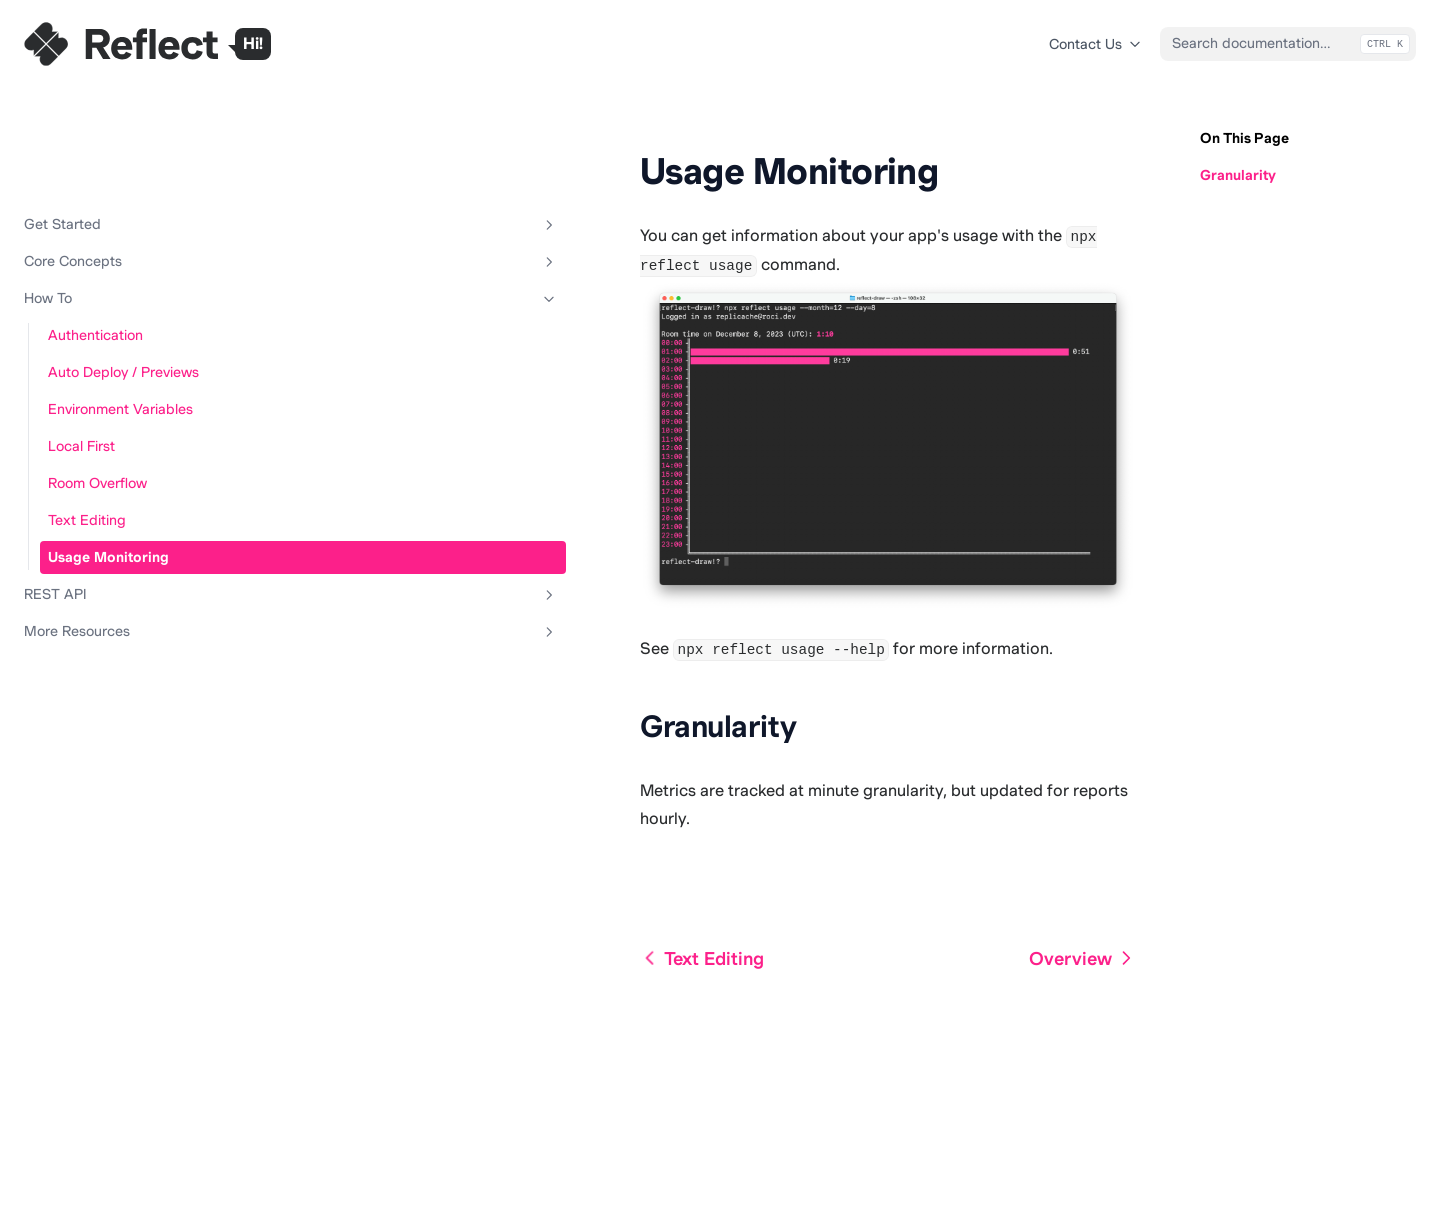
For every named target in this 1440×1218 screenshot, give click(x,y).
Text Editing (87, 432)
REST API (123, 507)
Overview (1082, 1124)
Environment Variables (120, 321)
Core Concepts (123, 174)
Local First (81, 358)
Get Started (123, 137)
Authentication (95, 247)
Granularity (1238, 175)
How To (123, 211)
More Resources (123, 544)
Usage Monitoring (108, 469)
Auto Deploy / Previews (123, 284)
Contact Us (1096, 44)
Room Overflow (97, 395)
